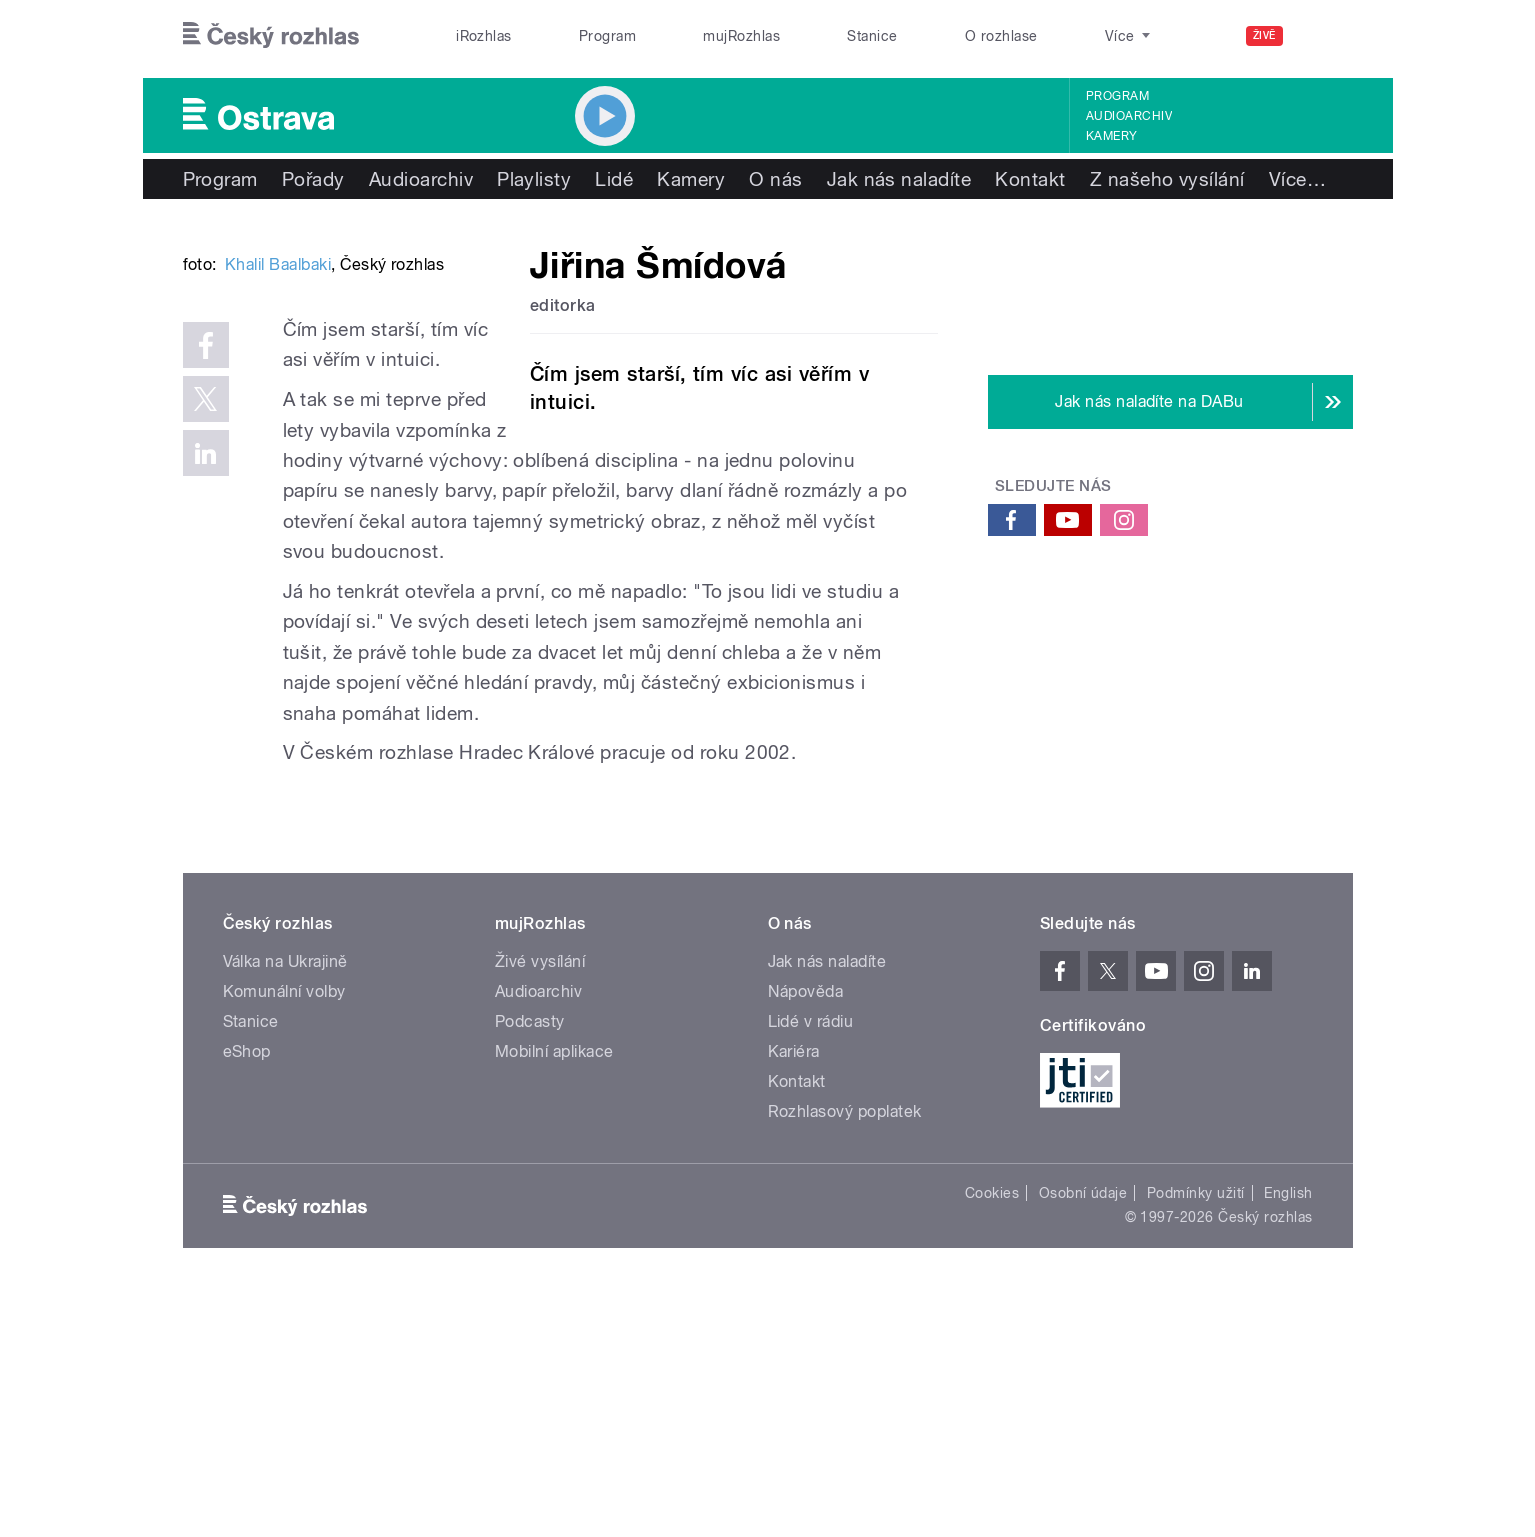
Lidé (614, 179)
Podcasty (530, 1263)
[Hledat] (1326, 36)
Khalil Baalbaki (278, 566)
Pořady (313, 179)
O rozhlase (1001, 36)
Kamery (1112, 136)
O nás (775, 179)
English (1288, 1435)
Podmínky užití (1196, 1435)
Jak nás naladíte (899, 179)
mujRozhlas (741, 36)
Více (1297, 179)
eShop (247, 1293)
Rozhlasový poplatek (845, 1353)
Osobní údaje (1083, 1435)
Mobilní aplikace (554, 1293)
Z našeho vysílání (1167, 179)
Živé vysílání (540, 1203)
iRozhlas (484, 36)
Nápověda (806, 1233)
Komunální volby (284, 1233)
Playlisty (534, 179)
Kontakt (1030, 179)
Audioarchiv (1129, 116)
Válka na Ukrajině (285, 1203)
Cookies (992, 1435)
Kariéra (794, 1293)
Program (607, 36)
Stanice (872, 36)
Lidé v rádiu (811, 1263)
